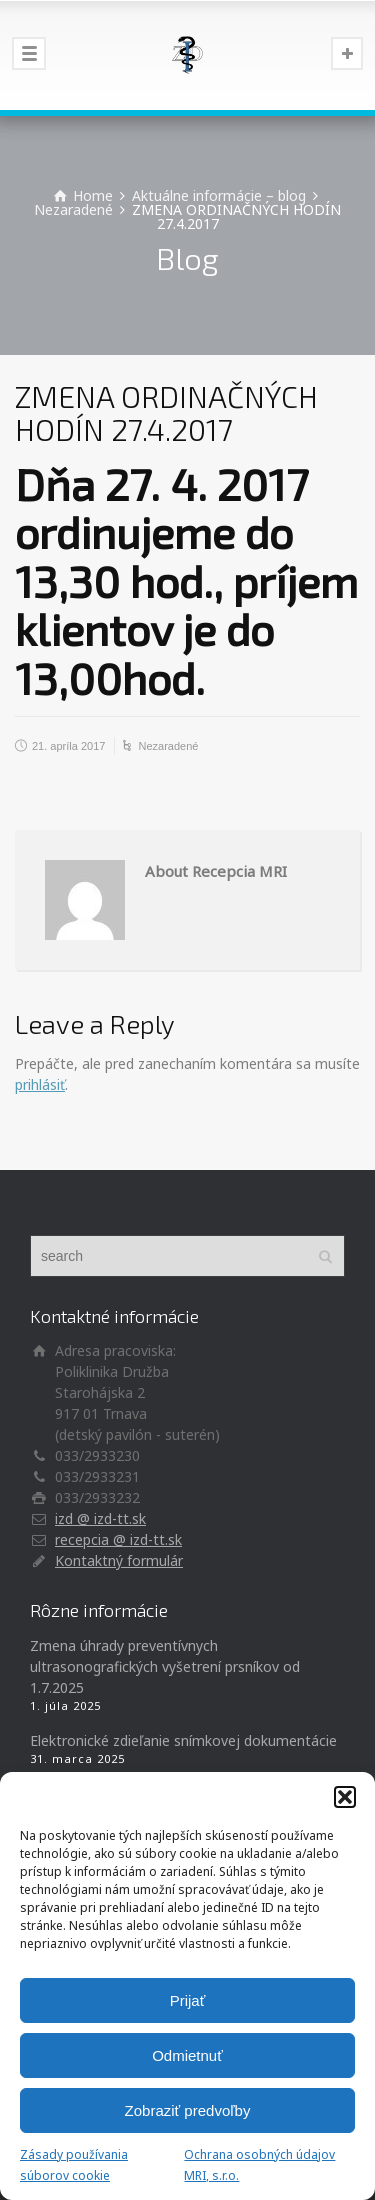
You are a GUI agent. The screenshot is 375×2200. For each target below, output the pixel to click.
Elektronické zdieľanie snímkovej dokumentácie (183, 1740)
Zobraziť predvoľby (188, 2110)
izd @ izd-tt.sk (100, 1518)
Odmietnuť (187, 2055)
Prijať (188, 2000)
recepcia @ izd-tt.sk (118, 1539)
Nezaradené (168, 746)
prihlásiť (40, 1084)
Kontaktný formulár (119, 1560)
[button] (345, 1797)
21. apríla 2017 (68, 746)
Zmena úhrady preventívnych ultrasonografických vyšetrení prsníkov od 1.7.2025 (165, 1666)
